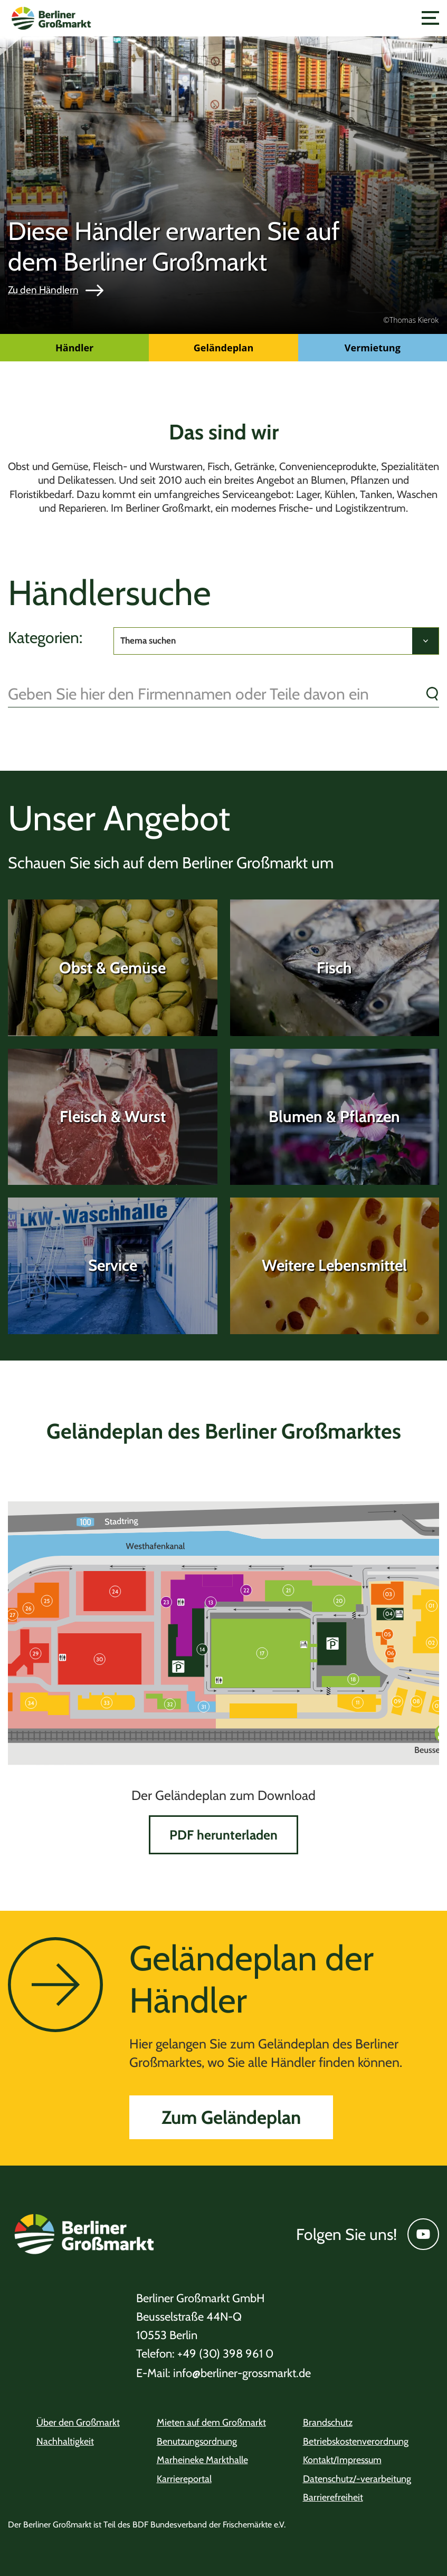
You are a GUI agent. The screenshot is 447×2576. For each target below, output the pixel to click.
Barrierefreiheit (333, 2497)
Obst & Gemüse (112, 968)
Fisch (334, 968)
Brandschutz (328, 2422)
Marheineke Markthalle (202, 2460)
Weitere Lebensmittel (334, 1265)
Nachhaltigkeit (65, 2441)
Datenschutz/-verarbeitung (357, 2479)
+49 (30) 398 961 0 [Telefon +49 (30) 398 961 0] (204, 2354)
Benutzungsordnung (197, 2441)
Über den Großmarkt (78, 2422)
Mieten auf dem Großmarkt (211, 2422)
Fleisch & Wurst (113, 1116)
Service (112, 1265)
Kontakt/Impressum (342, 2460)
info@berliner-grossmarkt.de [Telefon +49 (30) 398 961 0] (223, 2373)
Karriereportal (184, 2479)
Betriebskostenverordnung (355, 2441)
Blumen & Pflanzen (334, 1116)
